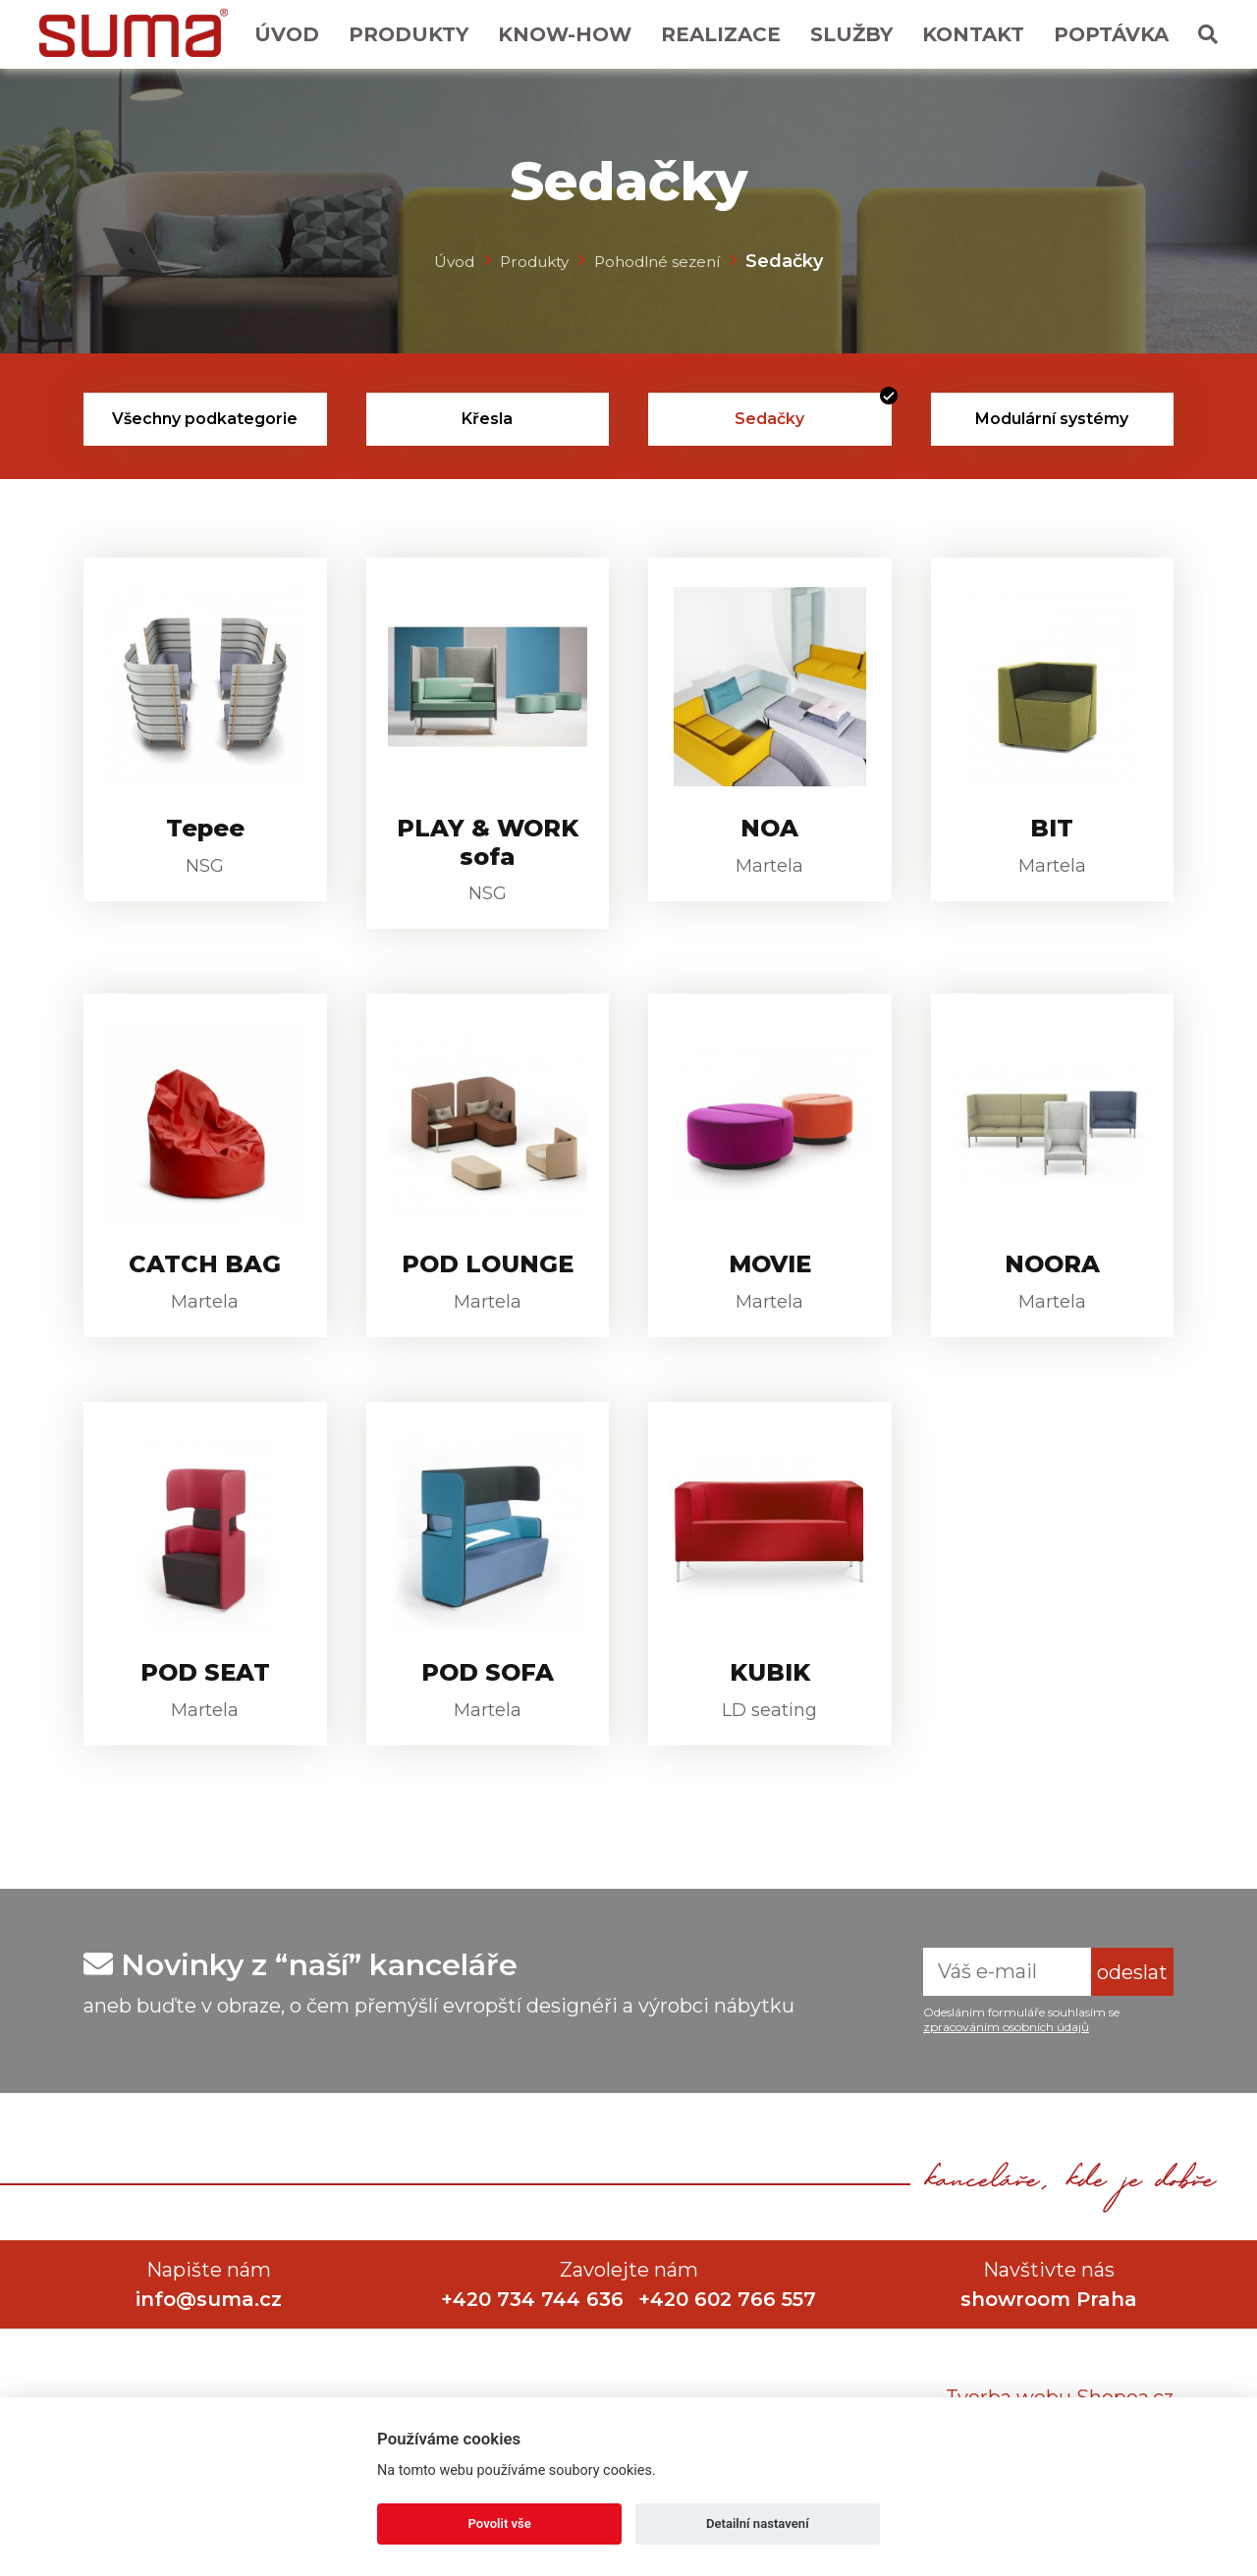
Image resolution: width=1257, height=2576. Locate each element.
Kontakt (973, 34)
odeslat (1132, 2029)
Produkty (408, 34)
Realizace (721, 34)
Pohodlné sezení (665, 260)
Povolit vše (499, 2523)
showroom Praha (1048, 2356)
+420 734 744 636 (530, 2356)
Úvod (286, 34)
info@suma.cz (209, 2356)
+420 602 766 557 (730, 2356)
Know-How (564, 34)
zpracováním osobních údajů (1006, 2083)
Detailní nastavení (757, 2523)
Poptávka (1111, 34)
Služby (851, 34)
